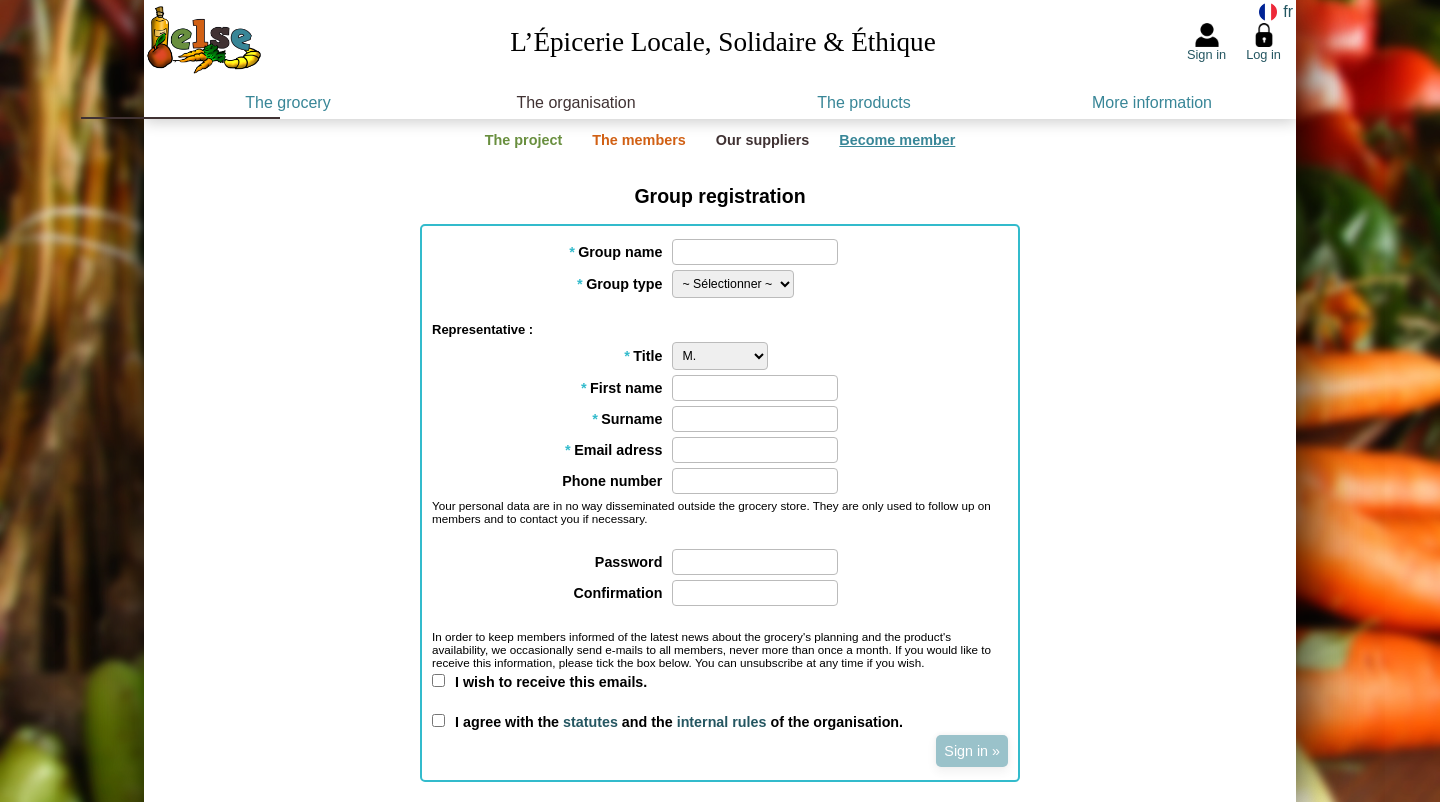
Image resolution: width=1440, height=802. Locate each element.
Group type (620, 284)
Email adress (614, 450)
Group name (616, 252)
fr (1286, 11)
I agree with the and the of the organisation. (679, 722)
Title (643, 356)
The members (639, 140)
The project (524, 140)
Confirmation (617, 593)
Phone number (612, 481)
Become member (897, 140)
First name (622, 388)
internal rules (722, 722)
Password (629, 562)
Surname (627, 419)
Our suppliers (763, 140)
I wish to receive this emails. (551, 682)
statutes (590, 722)
